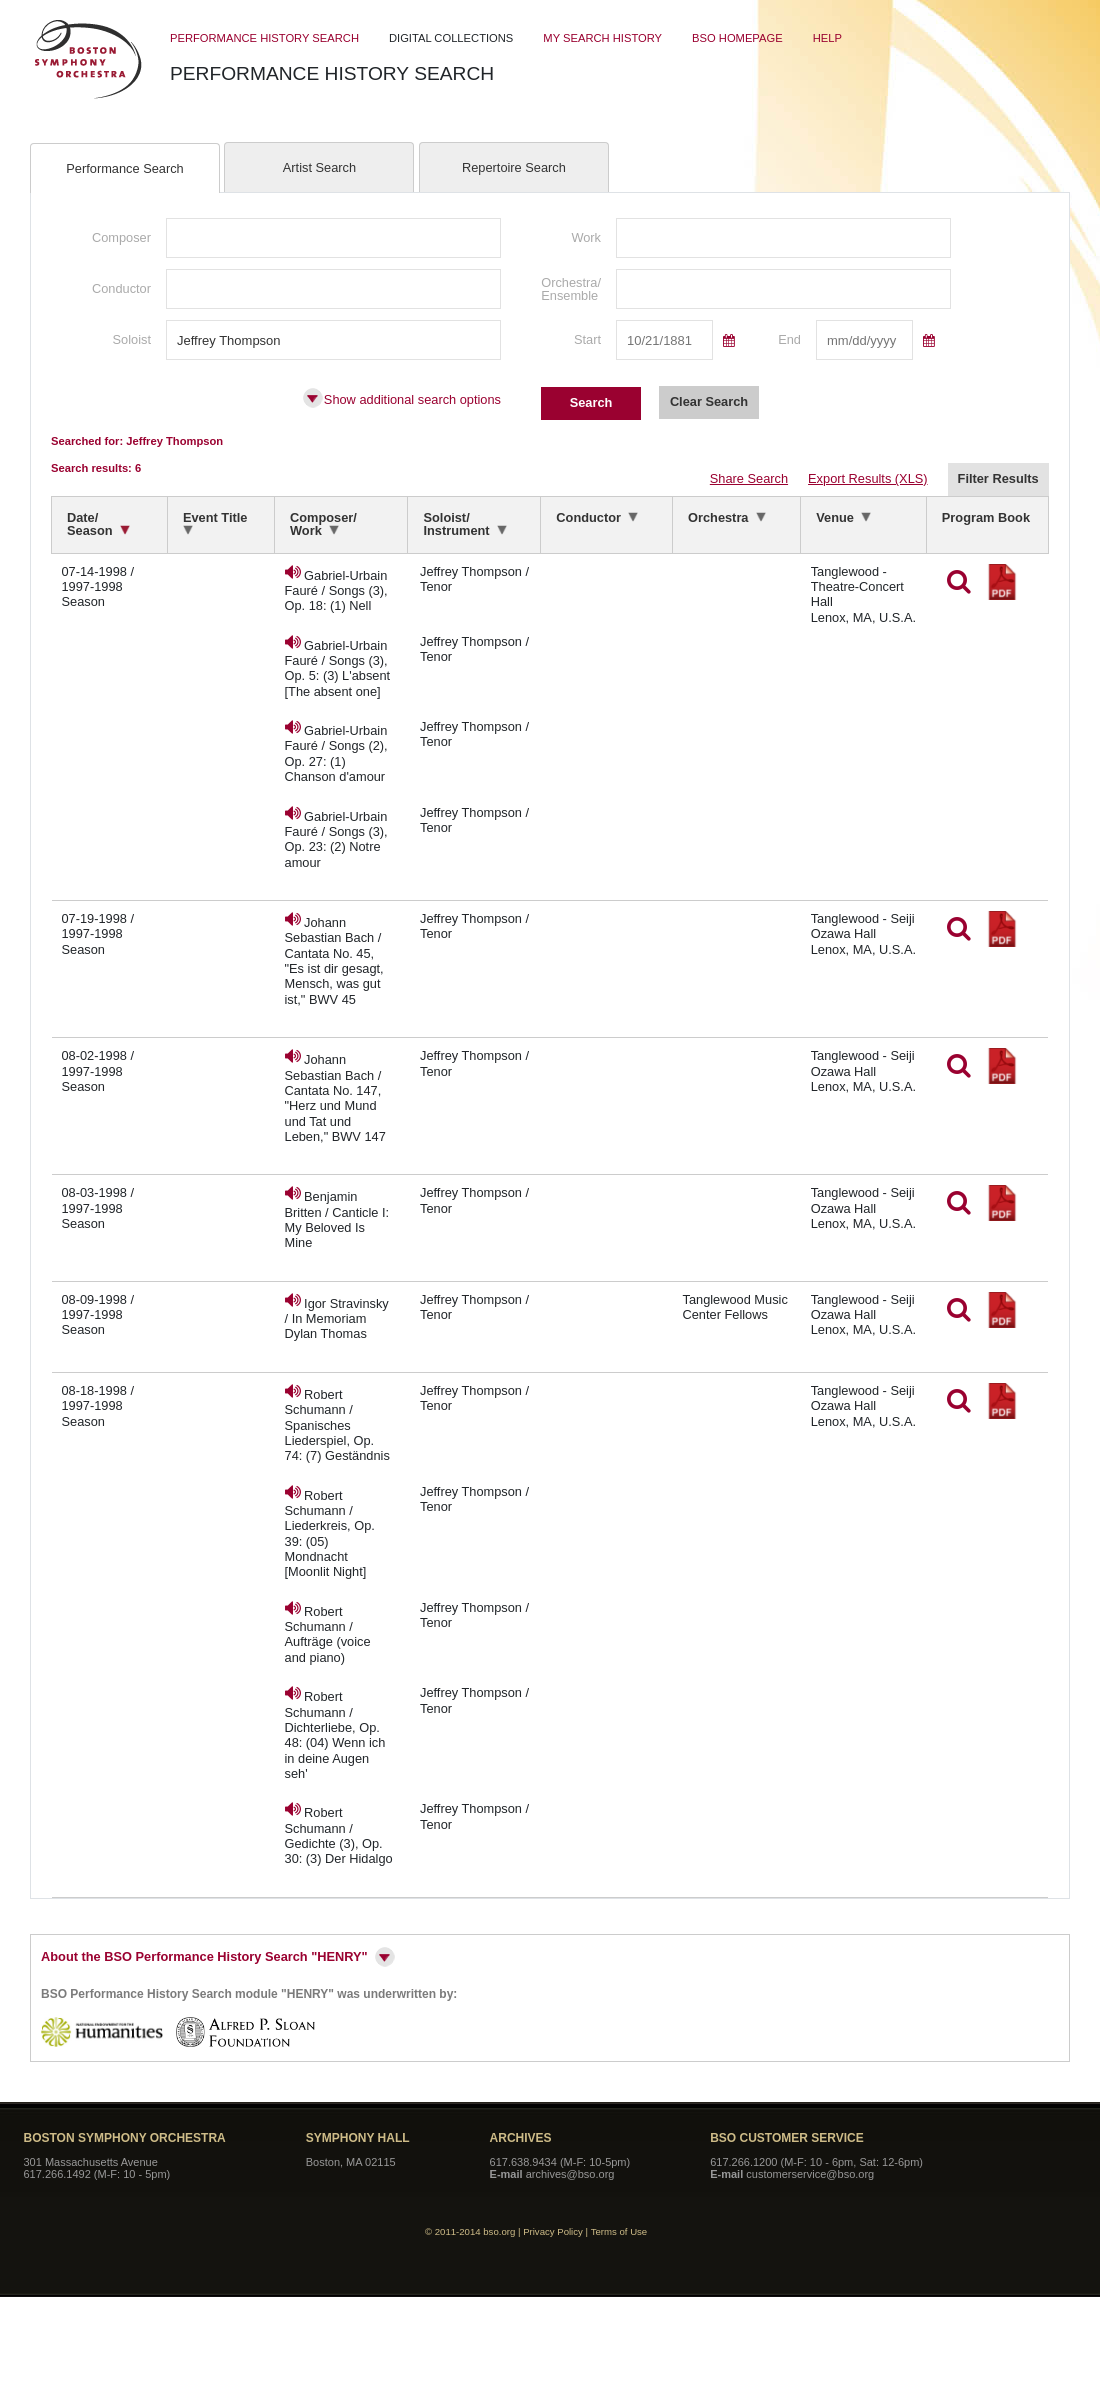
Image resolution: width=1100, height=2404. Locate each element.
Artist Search (319, 167)
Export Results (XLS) (867, 479)
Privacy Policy (553, 2231)
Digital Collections (451, 38)
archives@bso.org (570, 2174)
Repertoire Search (514, 167)
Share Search (749, 479)
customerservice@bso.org (810, 2174)
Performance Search (124, 168)
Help (827, 38)
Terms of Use (619, 2231)
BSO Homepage (737, 38)
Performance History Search (264, 38)
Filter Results (998, 478)
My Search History (602, 38)
